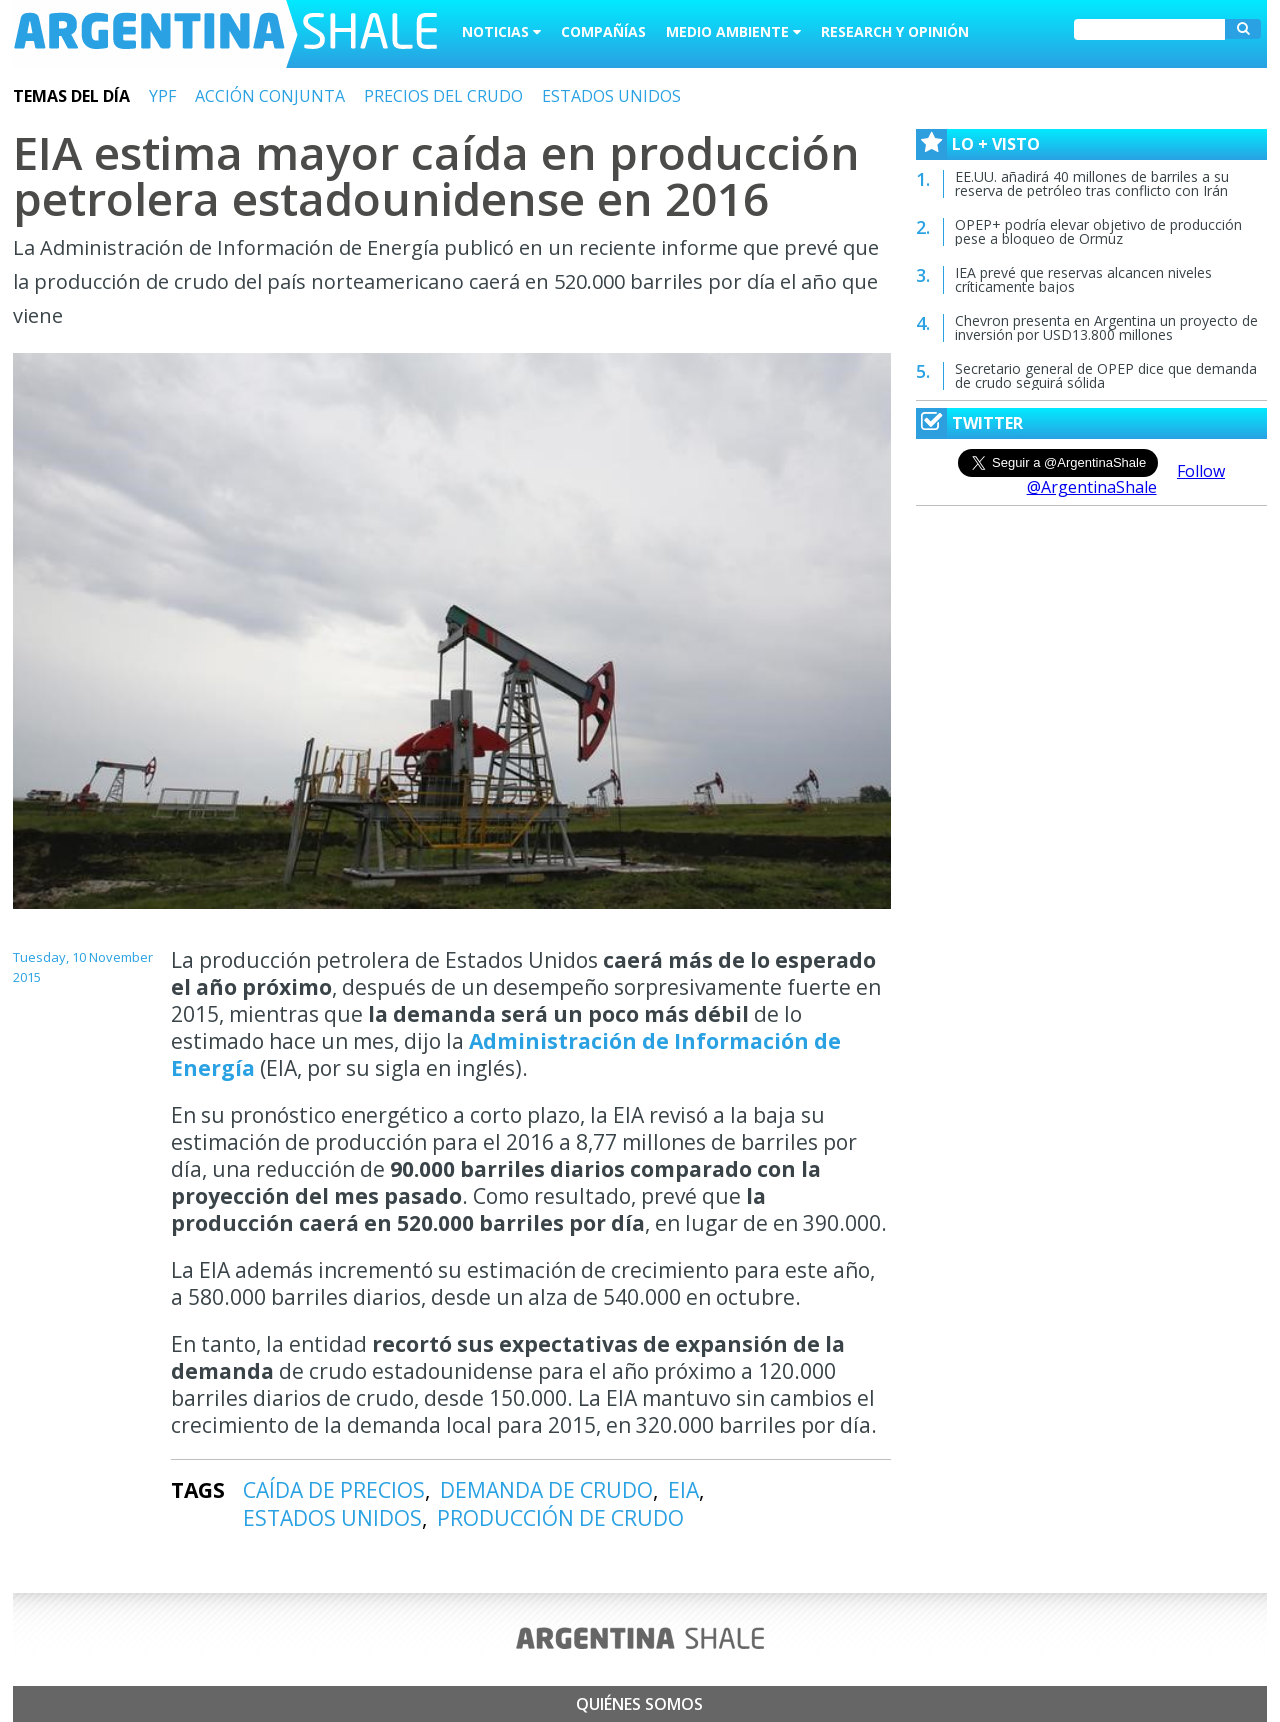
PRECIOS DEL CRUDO (443, 96)
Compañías (603, 31)
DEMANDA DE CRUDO (546, 1490)
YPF (162, 96)
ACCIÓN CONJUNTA (270, 96)
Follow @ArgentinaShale (1126, 479)
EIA (683, 1490)
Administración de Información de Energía (506, 1054)
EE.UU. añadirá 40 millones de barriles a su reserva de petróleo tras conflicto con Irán (1092, 183)
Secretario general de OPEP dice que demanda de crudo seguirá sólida (1106, 375)
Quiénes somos (639, 1704)
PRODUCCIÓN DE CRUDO (560, 1518)
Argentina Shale (225, 34)
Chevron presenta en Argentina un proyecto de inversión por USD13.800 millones (1106, 327)
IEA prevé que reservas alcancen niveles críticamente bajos (1083, 279)
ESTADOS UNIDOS (611, 96)
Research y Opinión (895, 31)
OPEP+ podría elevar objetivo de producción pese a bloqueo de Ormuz (1098, 231)
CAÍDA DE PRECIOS (334, 1490)
